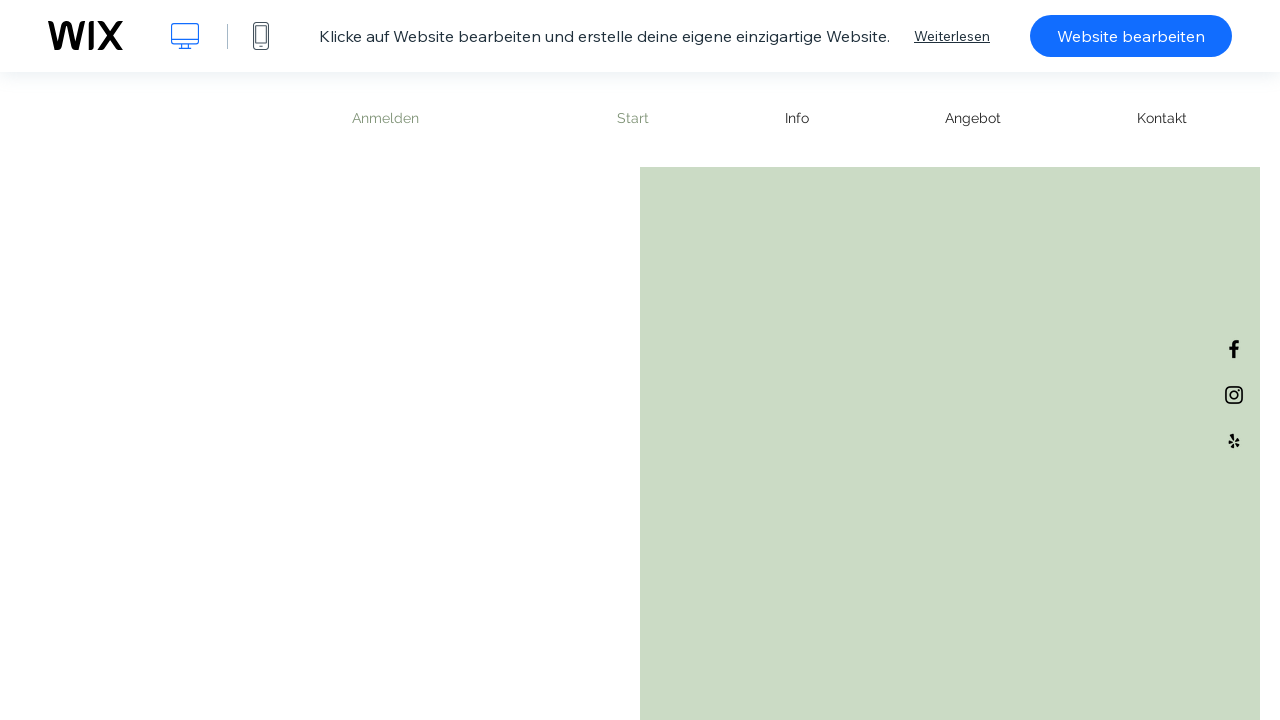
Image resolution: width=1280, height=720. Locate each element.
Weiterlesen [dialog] (952, 36)
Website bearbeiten (1131, 36)
